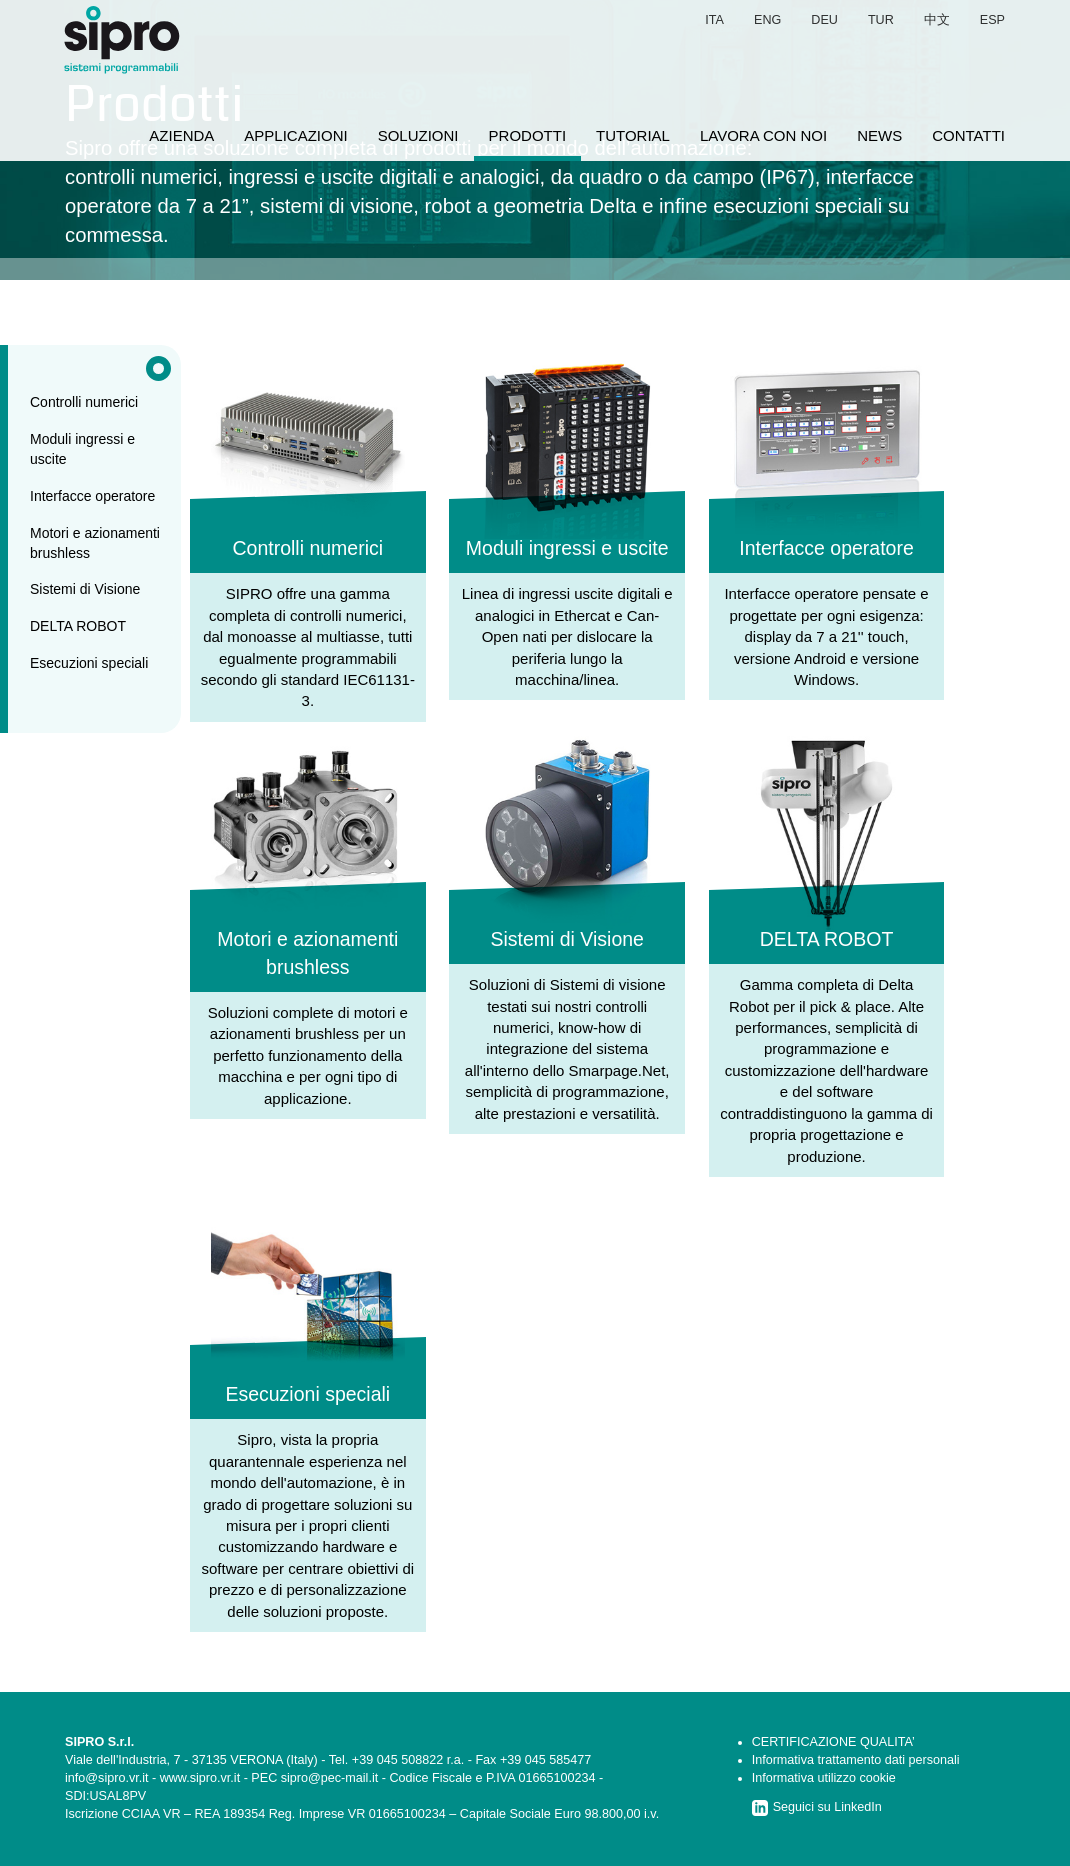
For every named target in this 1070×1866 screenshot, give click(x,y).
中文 (937, 20)
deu (824, 20)
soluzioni (418, 135)
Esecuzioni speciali (89, 663)
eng (767, 20)
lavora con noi (763, 135)
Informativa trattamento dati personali (856, 1760)
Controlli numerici (84, 402)
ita (714, 20)
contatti (968, 135)
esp (992, 20)
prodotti (528, 135)
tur (881, 20)
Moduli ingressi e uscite (82, 449)
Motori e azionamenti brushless (95, 543)
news (879, 135)
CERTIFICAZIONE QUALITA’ (833, 1742)
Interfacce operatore (92, 496)
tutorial (633, 135)
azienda (181, 135)
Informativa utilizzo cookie (824, 1778)
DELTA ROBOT (78, 626)
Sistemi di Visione (85, 589)
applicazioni (295, 135)
